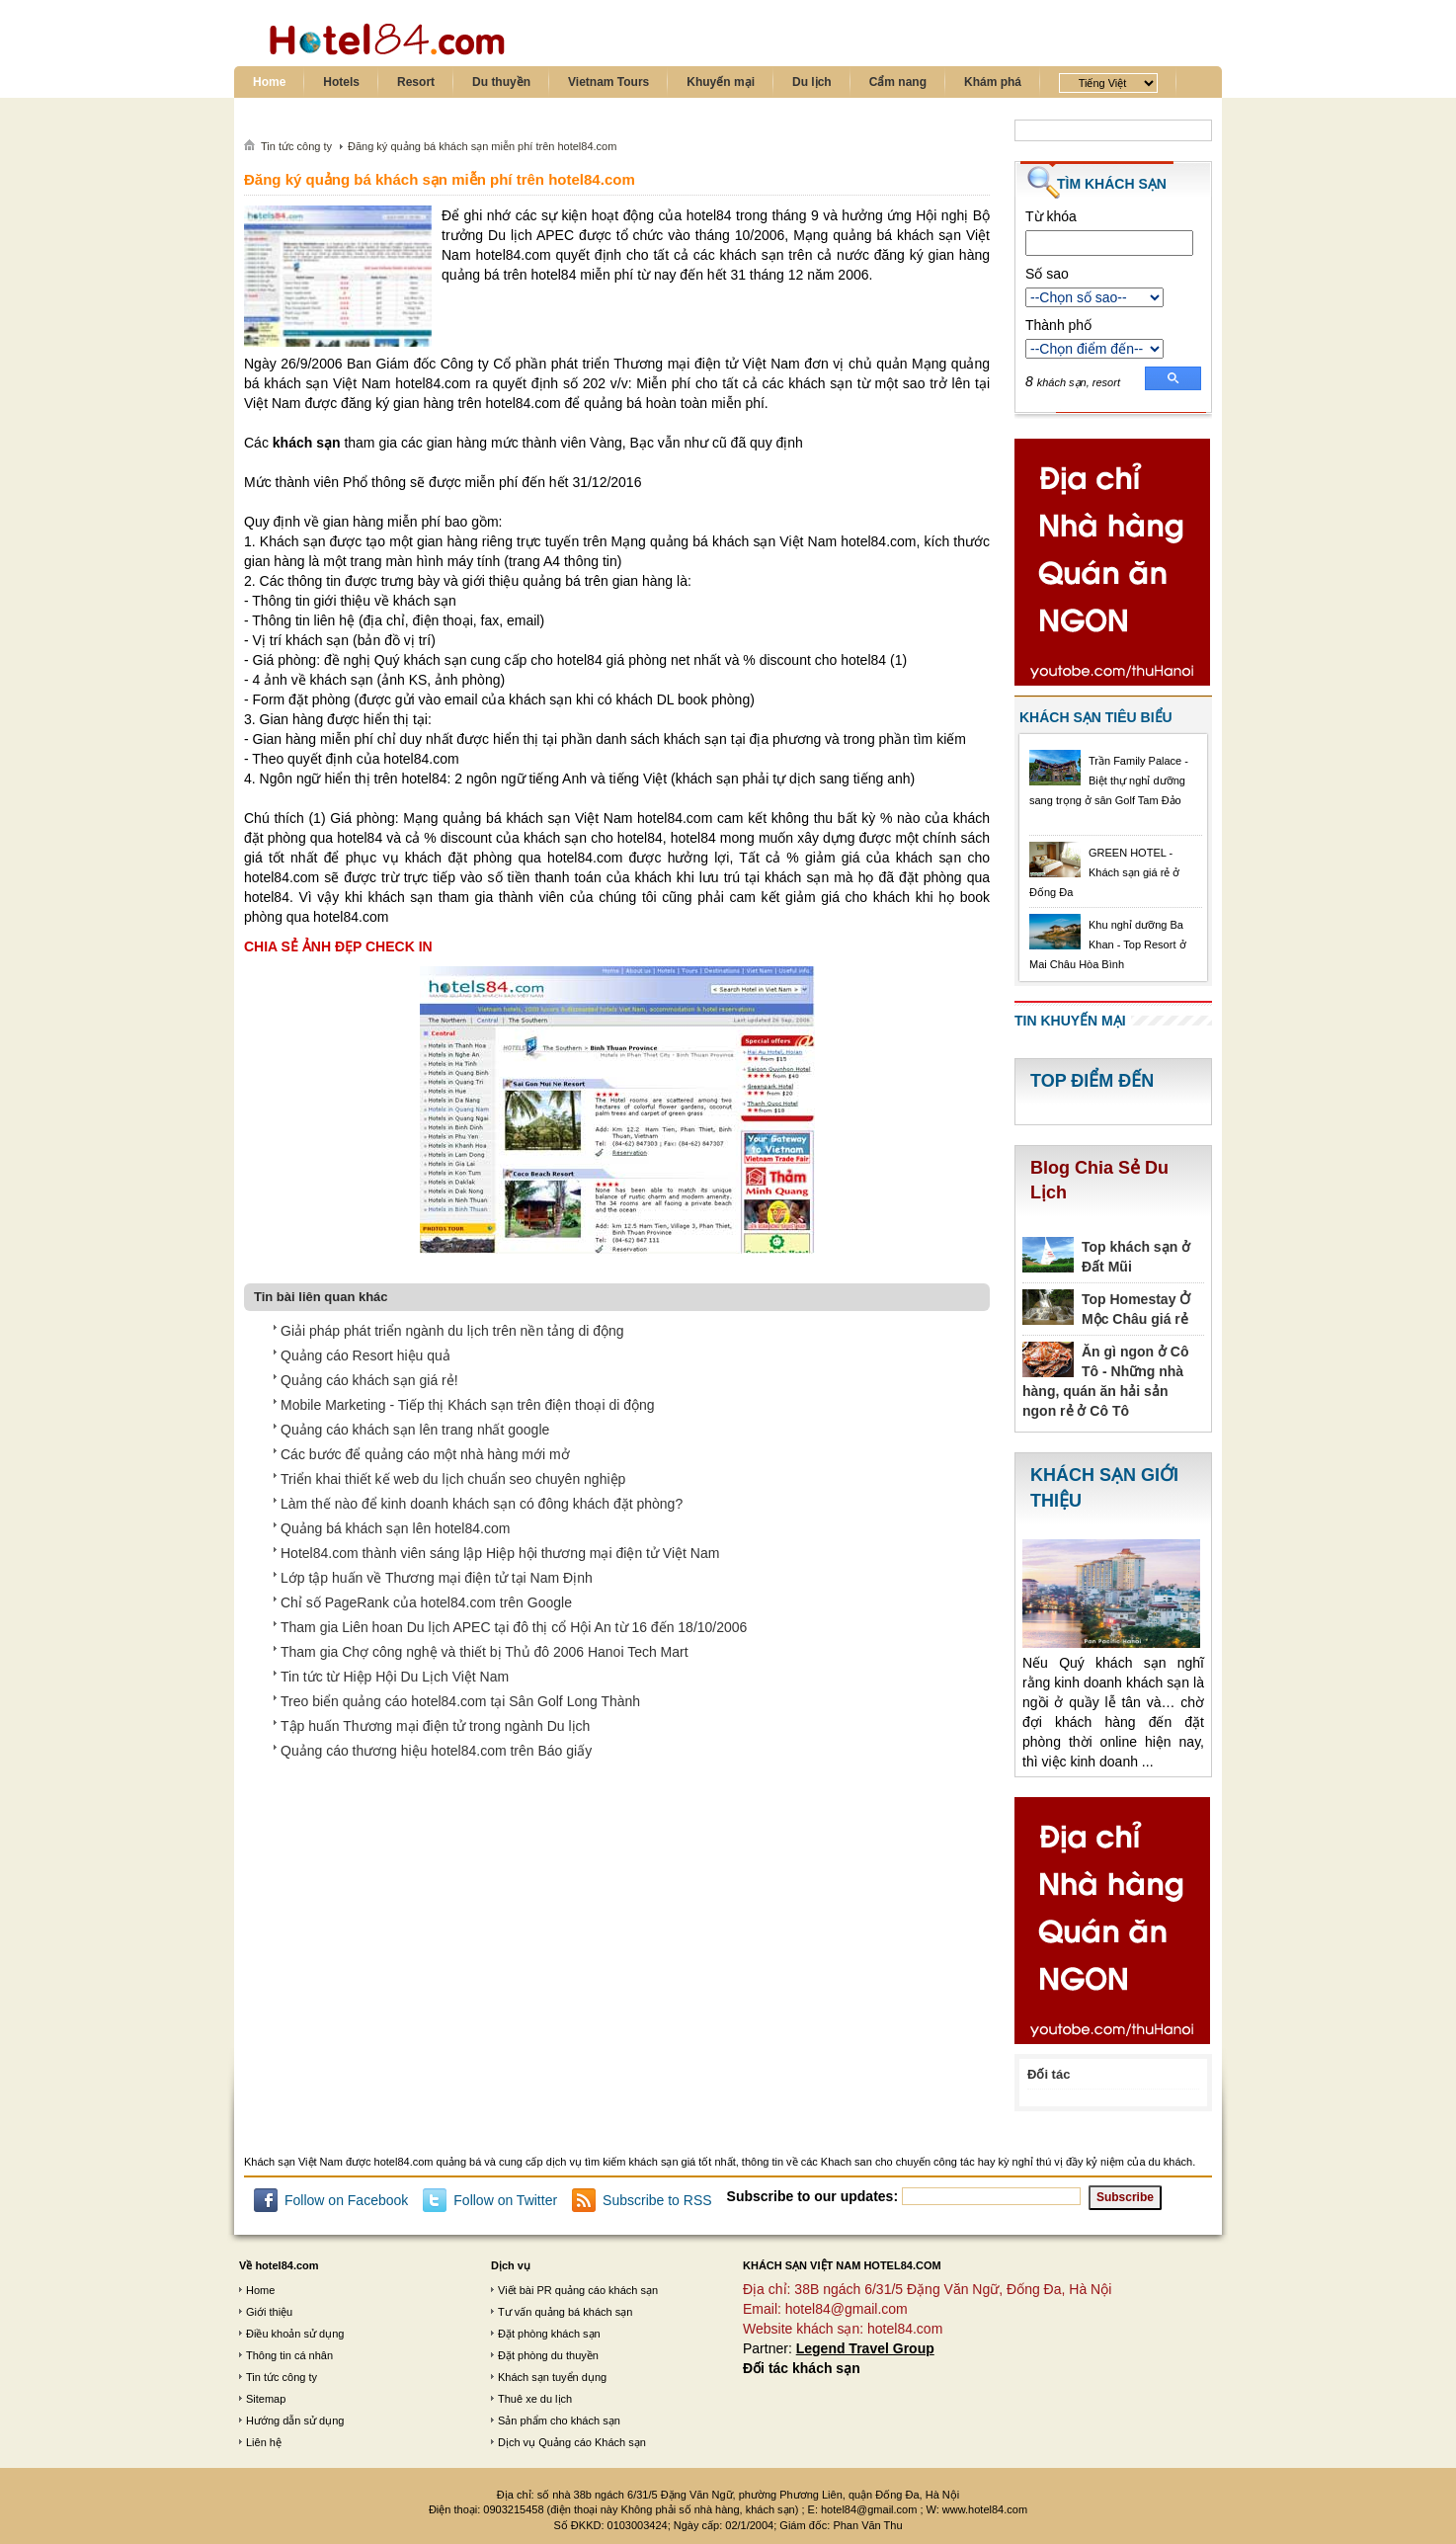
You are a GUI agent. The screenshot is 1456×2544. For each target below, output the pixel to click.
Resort (416, 82)
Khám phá (992, 82)
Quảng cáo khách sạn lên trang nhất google (415, 1429)
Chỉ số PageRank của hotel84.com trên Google (426, 1602)
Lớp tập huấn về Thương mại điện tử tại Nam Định (437, 1578)
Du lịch (812, 82)
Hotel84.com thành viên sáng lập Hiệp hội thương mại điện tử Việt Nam (500, 1553)
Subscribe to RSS (657, 2200)
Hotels (341, 82)
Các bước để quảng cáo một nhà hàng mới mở (425, 1454)
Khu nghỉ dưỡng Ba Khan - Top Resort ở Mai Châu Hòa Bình (1107, 944)
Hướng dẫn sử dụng (295, 2420)
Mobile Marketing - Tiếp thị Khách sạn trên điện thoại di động (468, 1405)
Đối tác (1048, 2074)
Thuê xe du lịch (535, 2399)
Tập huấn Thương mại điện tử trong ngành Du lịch (435, 1726)
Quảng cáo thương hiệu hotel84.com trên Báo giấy (436, 1751)
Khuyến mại (721, 82)
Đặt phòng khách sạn (549, 2333)
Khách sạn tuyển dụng (552, 2377)
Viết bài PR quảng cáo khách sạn (578, 2290)
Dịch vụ (510, 2265)
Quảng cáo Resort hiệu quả (365, 1355)
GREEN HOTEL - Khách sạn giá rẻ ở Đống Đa (1104, 872)
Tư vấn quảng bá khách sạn (565, 2312)
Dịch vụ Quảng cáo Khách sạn (572, 2442)
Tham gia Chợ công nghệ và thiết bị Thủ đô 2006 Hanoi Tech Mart (484, 1652)
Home (269, 82)
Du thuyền (501, 82)
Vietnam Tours (608, 82)
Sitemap (265, 2399)
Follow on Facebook (346, 2200)
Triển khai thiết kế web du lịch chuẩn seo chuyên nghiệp (453, 1479)
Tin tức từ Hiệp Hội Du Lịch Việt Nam (395, 1676)
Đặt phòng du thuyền (548, 2355)
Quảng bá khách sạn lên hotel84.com (395, 1528)
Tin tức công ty (281, 2377)
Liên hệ (264, 2442)
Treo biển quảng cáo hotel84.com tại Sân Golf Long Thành (460, 1701)
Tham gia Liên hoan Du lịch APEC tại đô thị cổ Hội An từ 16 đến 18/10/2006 (514, 1627)
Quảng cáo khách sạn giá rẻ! (369, 1380)
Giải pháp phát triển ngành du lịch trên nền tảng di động (452, 1331)
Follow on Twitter (505, 2200)
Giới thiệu (269, 2312)
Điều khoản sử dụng (295, 2333)
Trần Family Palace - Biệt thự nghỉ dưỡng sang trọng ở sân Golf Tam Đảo (1108, 780)
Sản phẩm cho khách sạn (559, 2420)
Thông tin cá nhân (289, 2355)
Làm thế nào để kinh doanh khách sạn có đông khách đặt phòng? (482, 1504)
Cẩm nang (898, 82)
